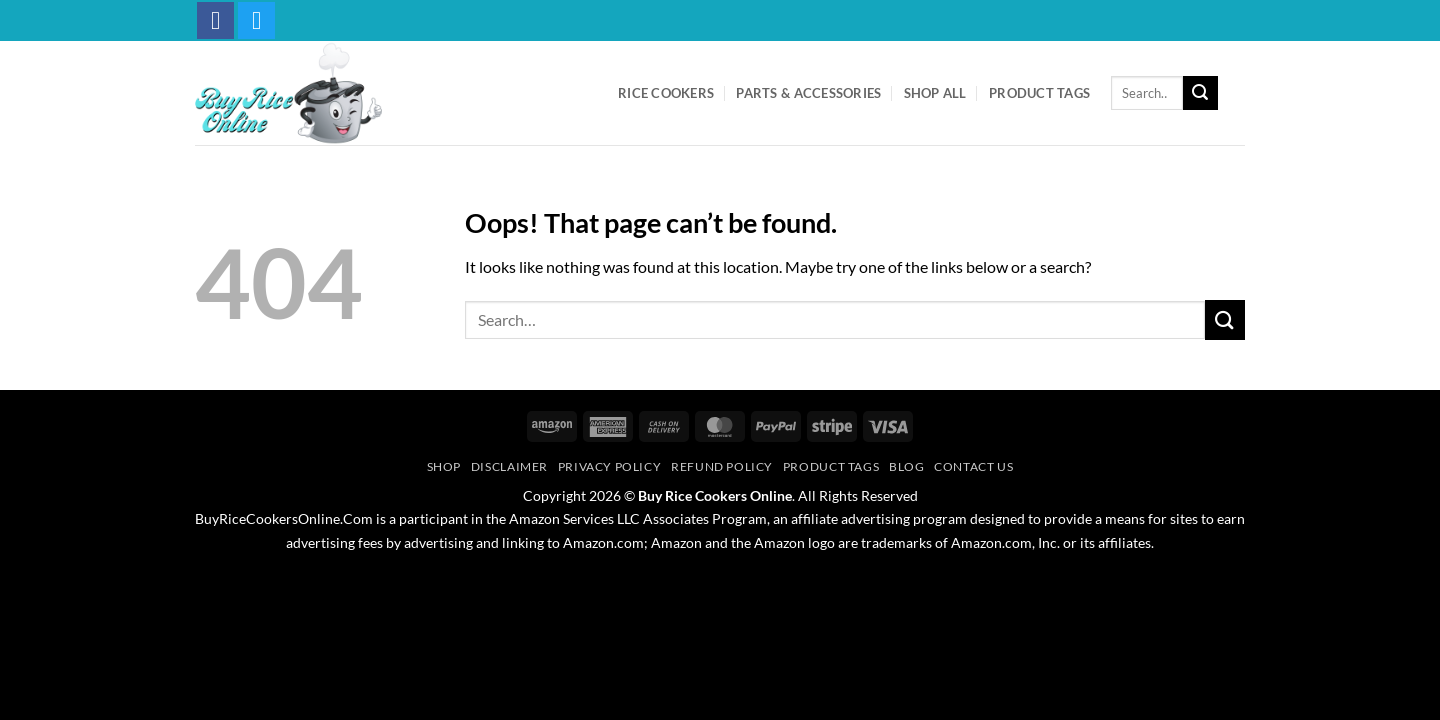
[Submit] (1200, 93)
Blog (906, 466)
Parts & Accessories (808, 93)
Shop (444, 466)
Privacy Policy (610, 466)
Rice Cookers (666, 93)
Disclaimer (509, 466)
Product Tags (1039, 93)
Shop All (935, 93)
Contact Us (973, 466)
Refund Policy (722, 466)
